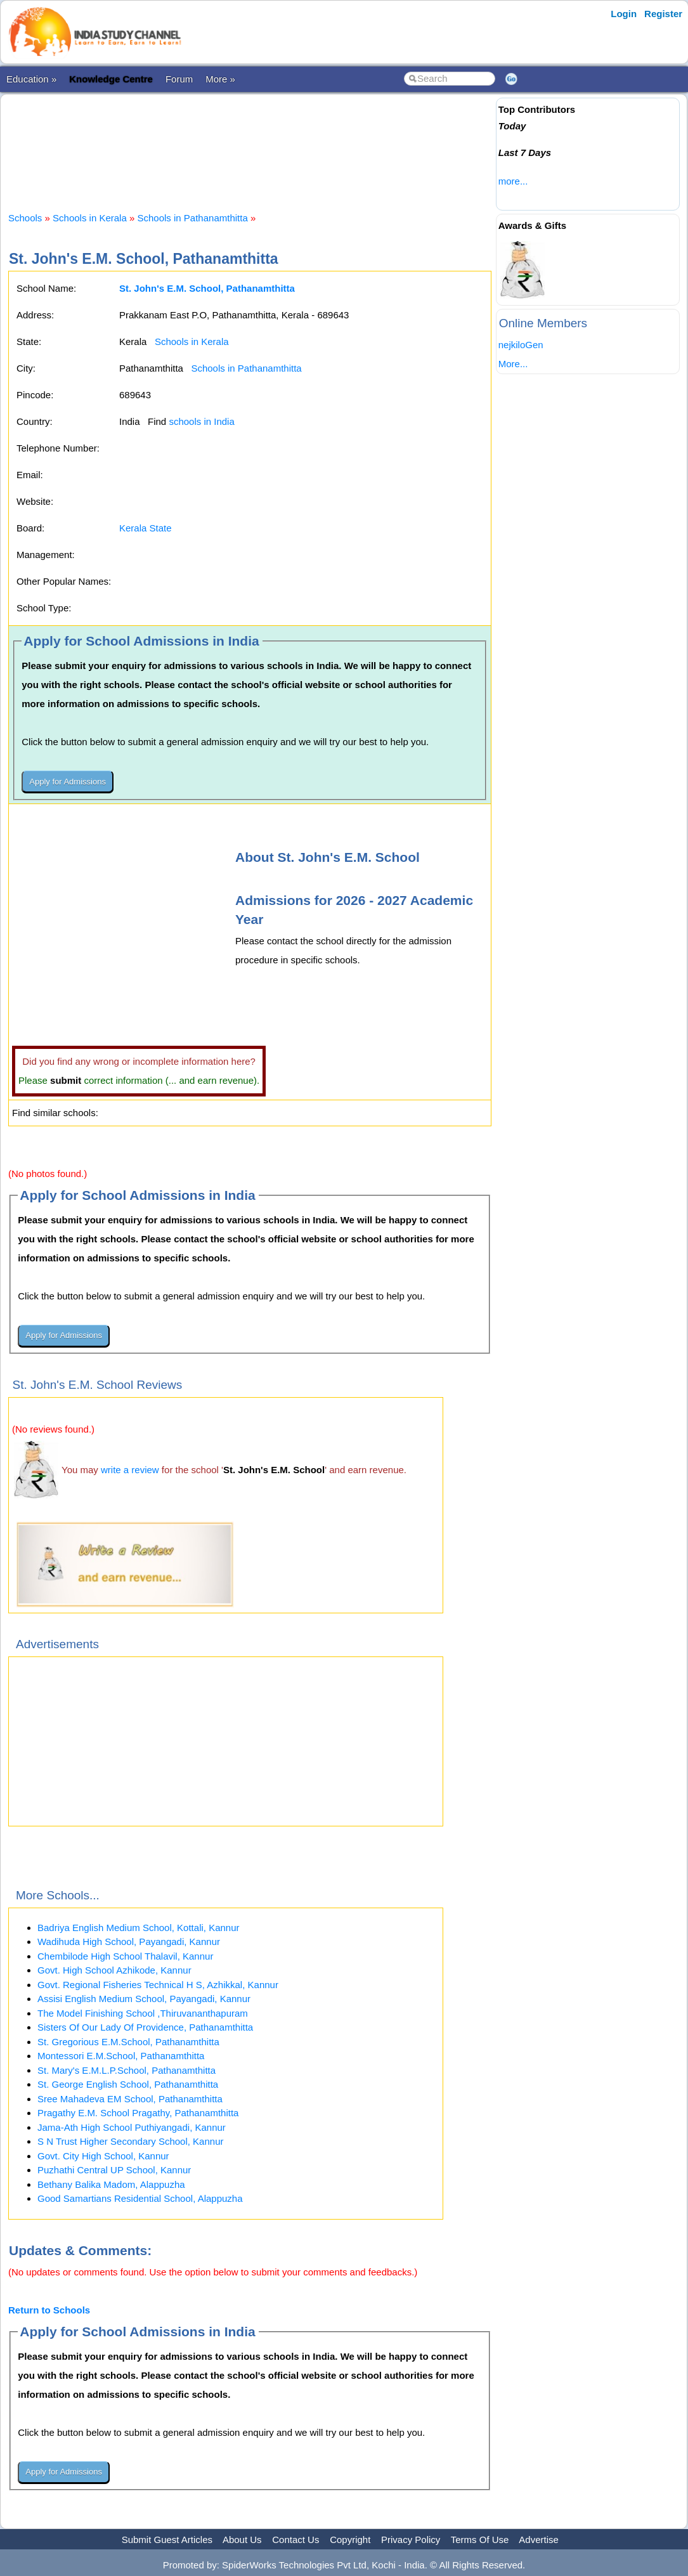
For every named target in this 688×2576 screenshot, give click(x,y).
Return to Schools (49, 2310)
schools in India (201, 421)
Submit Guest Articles (167, 2539)
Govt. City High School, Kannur (103, 2155)
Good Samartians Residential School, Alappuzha (140, 2198)
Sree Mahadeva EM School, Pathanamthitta (130, 2098)
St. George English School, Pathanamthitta (127, 2084)
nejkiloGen (520, 344)
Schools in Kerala (90, 217)
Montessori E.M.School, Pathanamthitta (120, 2055)
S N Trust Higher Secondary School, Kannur (130, 2141)
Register (663, 13)
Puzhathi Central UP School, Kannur (114, 2169)
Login (624, 13)
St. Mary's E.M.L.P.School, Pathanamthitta (126, 2070)
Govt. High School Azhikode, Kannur (114, 1970)
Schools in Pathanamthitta (192, 217)
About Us (242, 2539)
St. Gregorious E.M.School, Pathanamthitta (128, 2041)
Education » (31, 79)
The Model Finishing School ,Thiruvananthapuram (142, 2013)
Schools (25, 217)
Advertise (539, 2539)
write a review (130, 1469)
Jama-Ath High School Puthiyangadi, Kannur (131, 2127)
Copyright (350, 2539)
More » (220, 79)
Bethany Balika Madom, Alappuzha (111, 2184)
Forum (179, 79)
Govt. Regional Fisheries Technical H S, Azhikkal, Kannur (157, 1984)
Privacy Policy (410, 2539)
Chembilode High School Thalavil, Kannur (125, 1956)
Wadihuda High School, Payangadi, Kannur (128, 1941)
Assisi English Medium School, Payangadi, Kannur (143, 1998)
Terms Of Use (480, 2539)
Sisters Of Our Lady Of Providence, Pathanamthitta (145, 2027)
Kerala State (145, 528)
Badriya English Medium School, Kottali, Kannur (138, 1927)
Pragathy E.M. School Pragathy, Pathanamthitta (137, 2112)
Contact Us (295, 2539)
